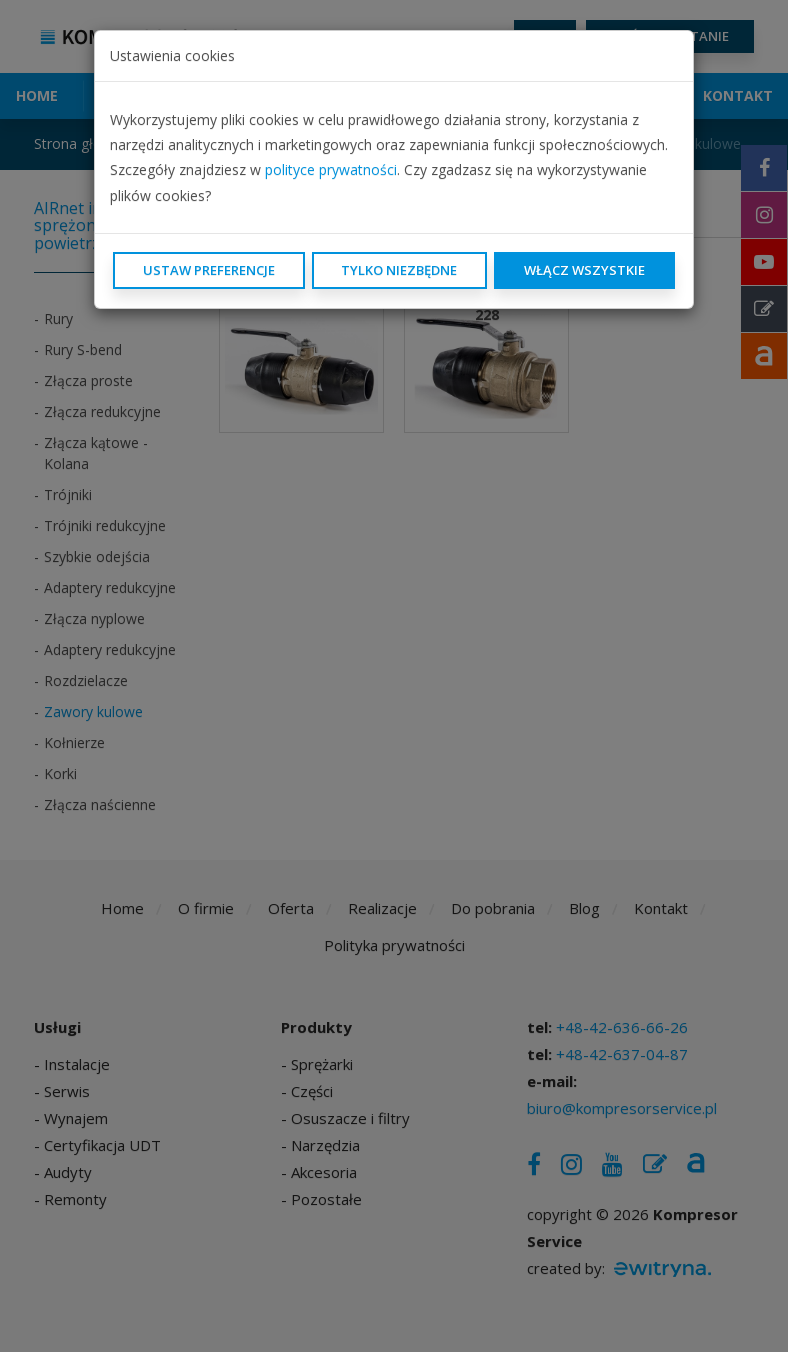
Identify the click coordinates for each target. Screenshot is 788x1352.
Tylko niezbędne (399, 270)
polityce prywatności (331, 169)
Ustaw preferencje (209, 270)
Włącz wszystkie (584, 270)
